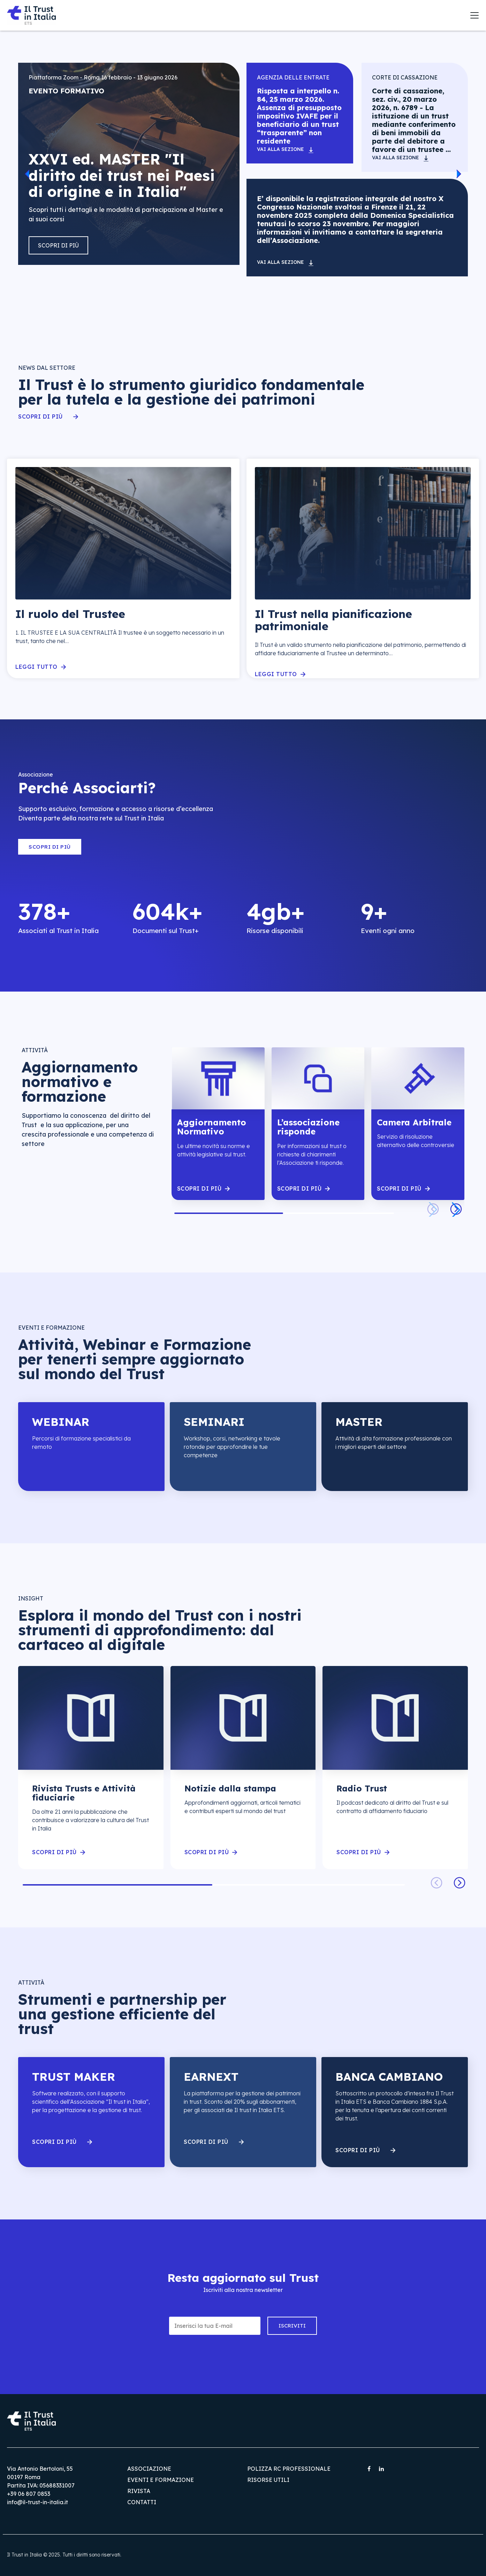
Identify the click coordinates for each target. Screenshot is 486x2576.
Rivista (138, 2490)
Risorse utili (268, 2479)
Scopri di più (58, 245)
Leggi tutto (36, 667)
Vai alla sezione (280, 149)
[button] (27, 174)
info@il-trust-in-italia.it (37, 2502)
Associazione (149, 2468)
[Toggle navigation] (474, 15)
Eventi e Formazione (160, 2479)
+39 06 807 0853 (28, 2493)
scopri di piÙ (199, 1189)
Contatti (141, 2502)
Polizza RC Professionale (289, 2468)
